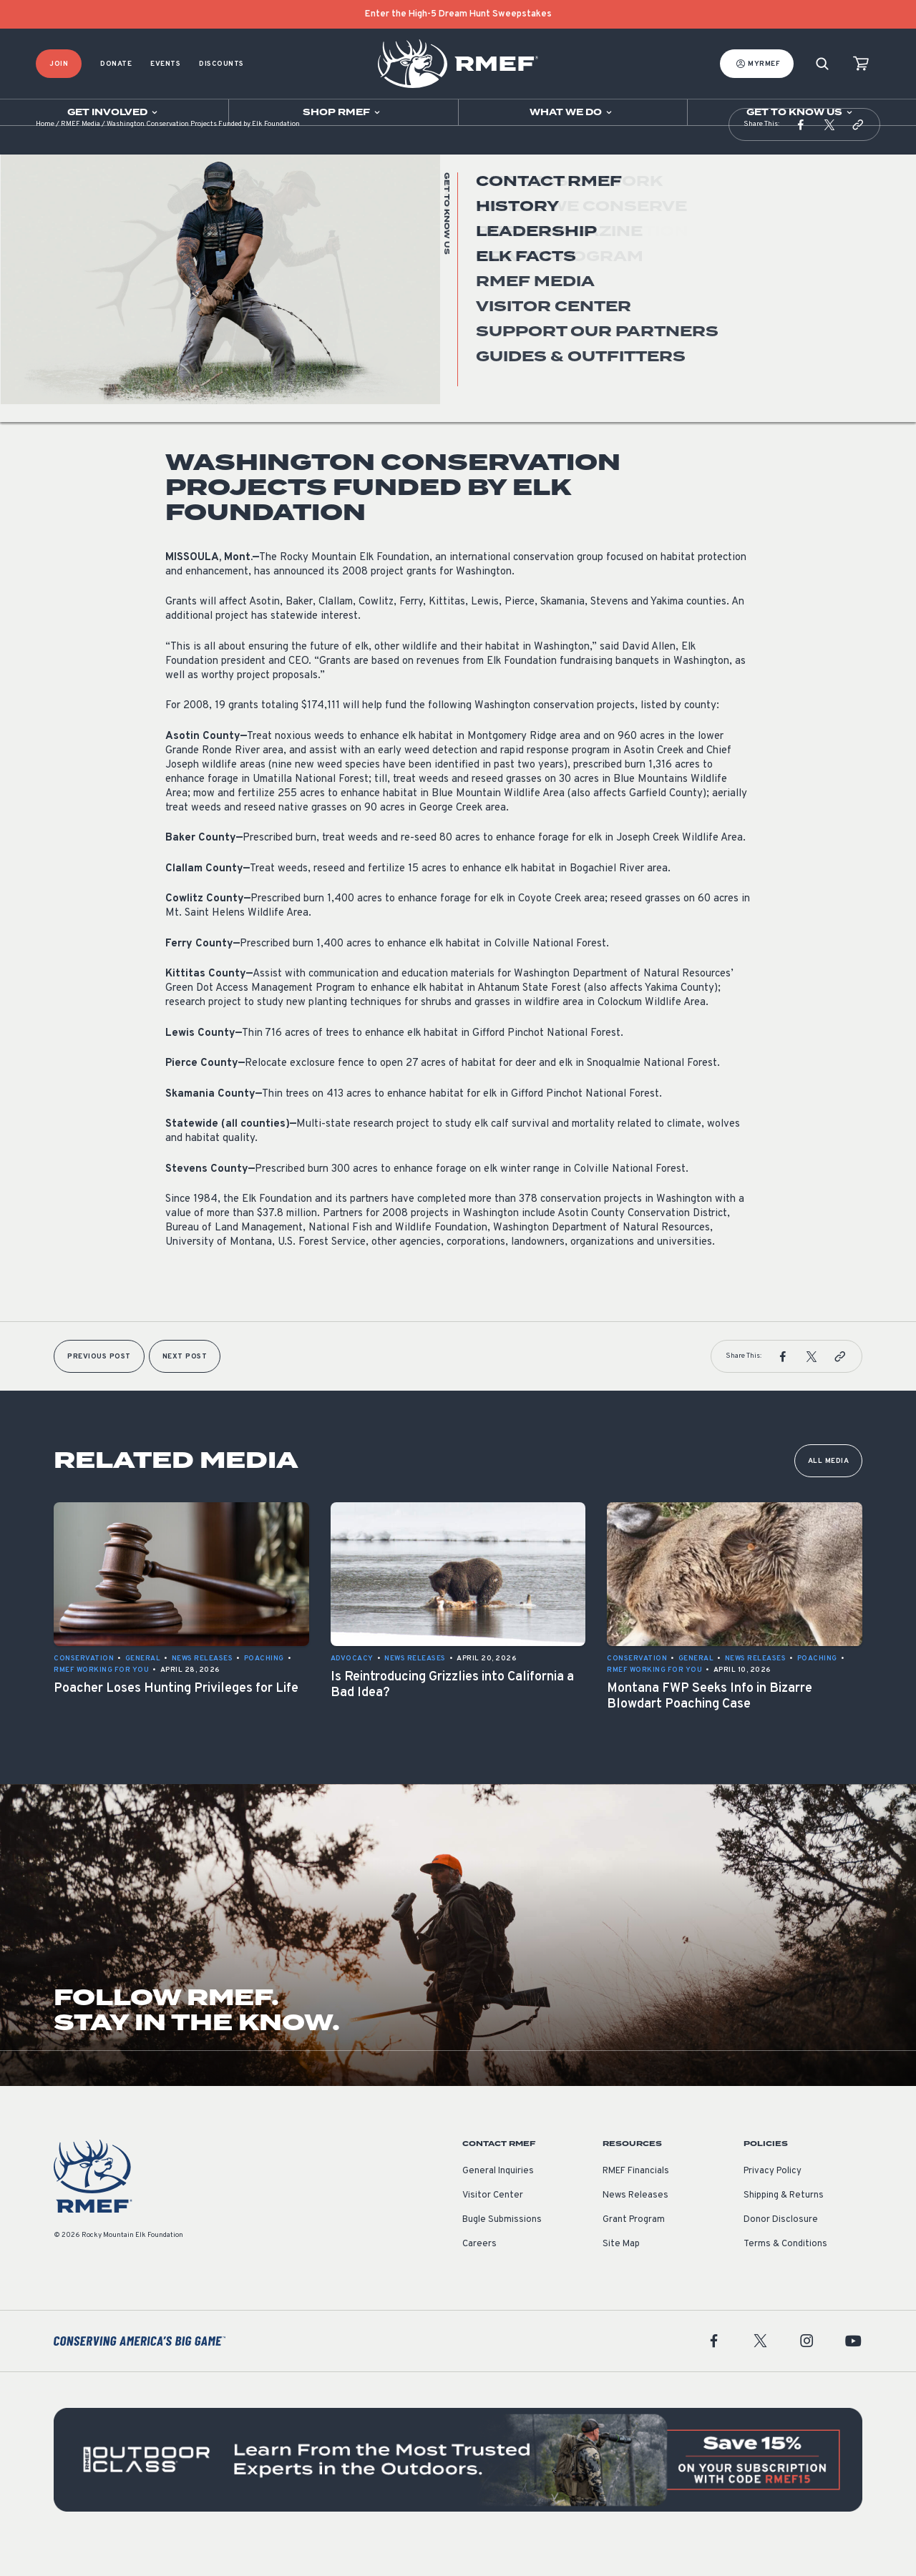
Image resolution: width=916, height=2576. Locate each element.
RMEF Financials (636, 2199)
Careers (479, 2272)
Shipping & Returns (784, 2224)
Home (45, 153)
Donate (116, 64)
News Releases (196, 338)
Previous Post (99, 1385)
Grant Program (634, 2248)
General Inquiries (498, 2199)
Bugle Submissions (502, 2248)
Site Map (621, 2272)
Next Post (185, 1385)
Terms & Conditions (785, 2272)
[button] (800, 153)
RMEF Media (80, 153)
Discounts (221, 64)
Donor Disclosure (781, 2248)
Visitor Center (492, 2224)
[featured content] (458, 2488)
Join (58, 64)
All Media (828, 1489)
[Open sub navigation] (114, 112)
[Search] (822, 64)
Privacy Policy (773, 2199)
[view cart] (861, 64)
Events (165, 64)
